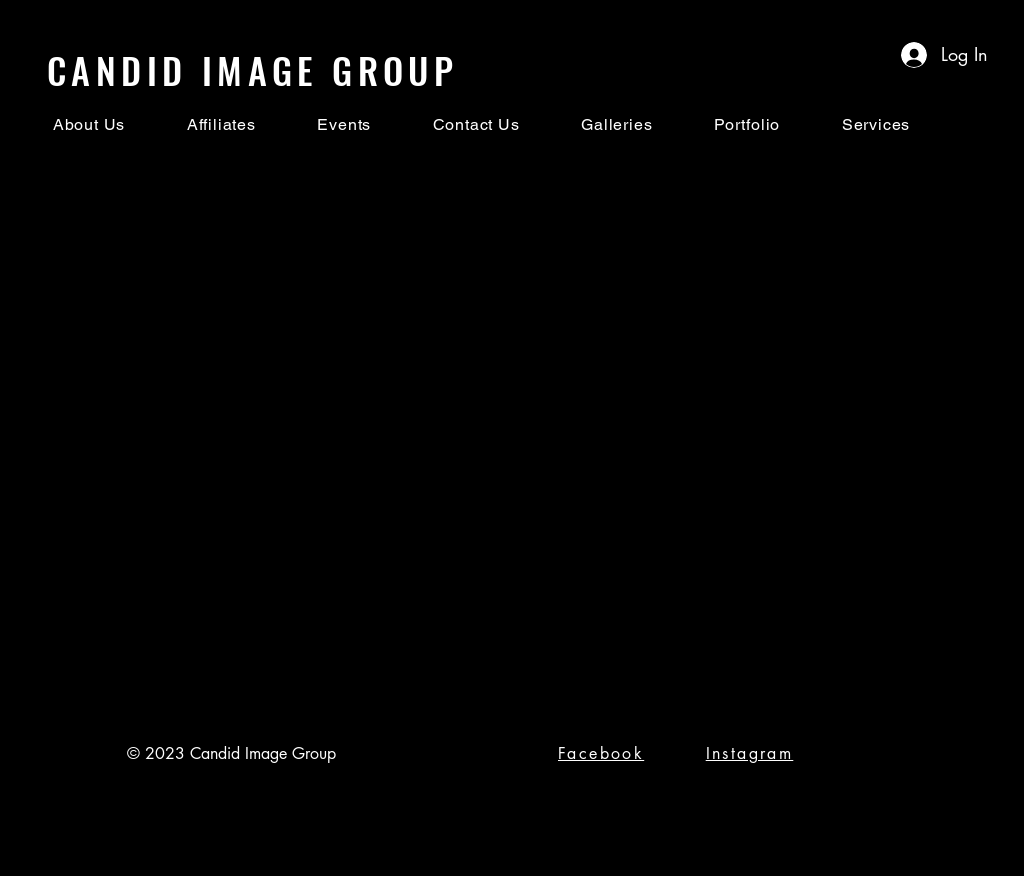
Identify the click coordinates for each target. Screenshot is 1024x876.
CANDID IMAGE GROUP (252, 69)
